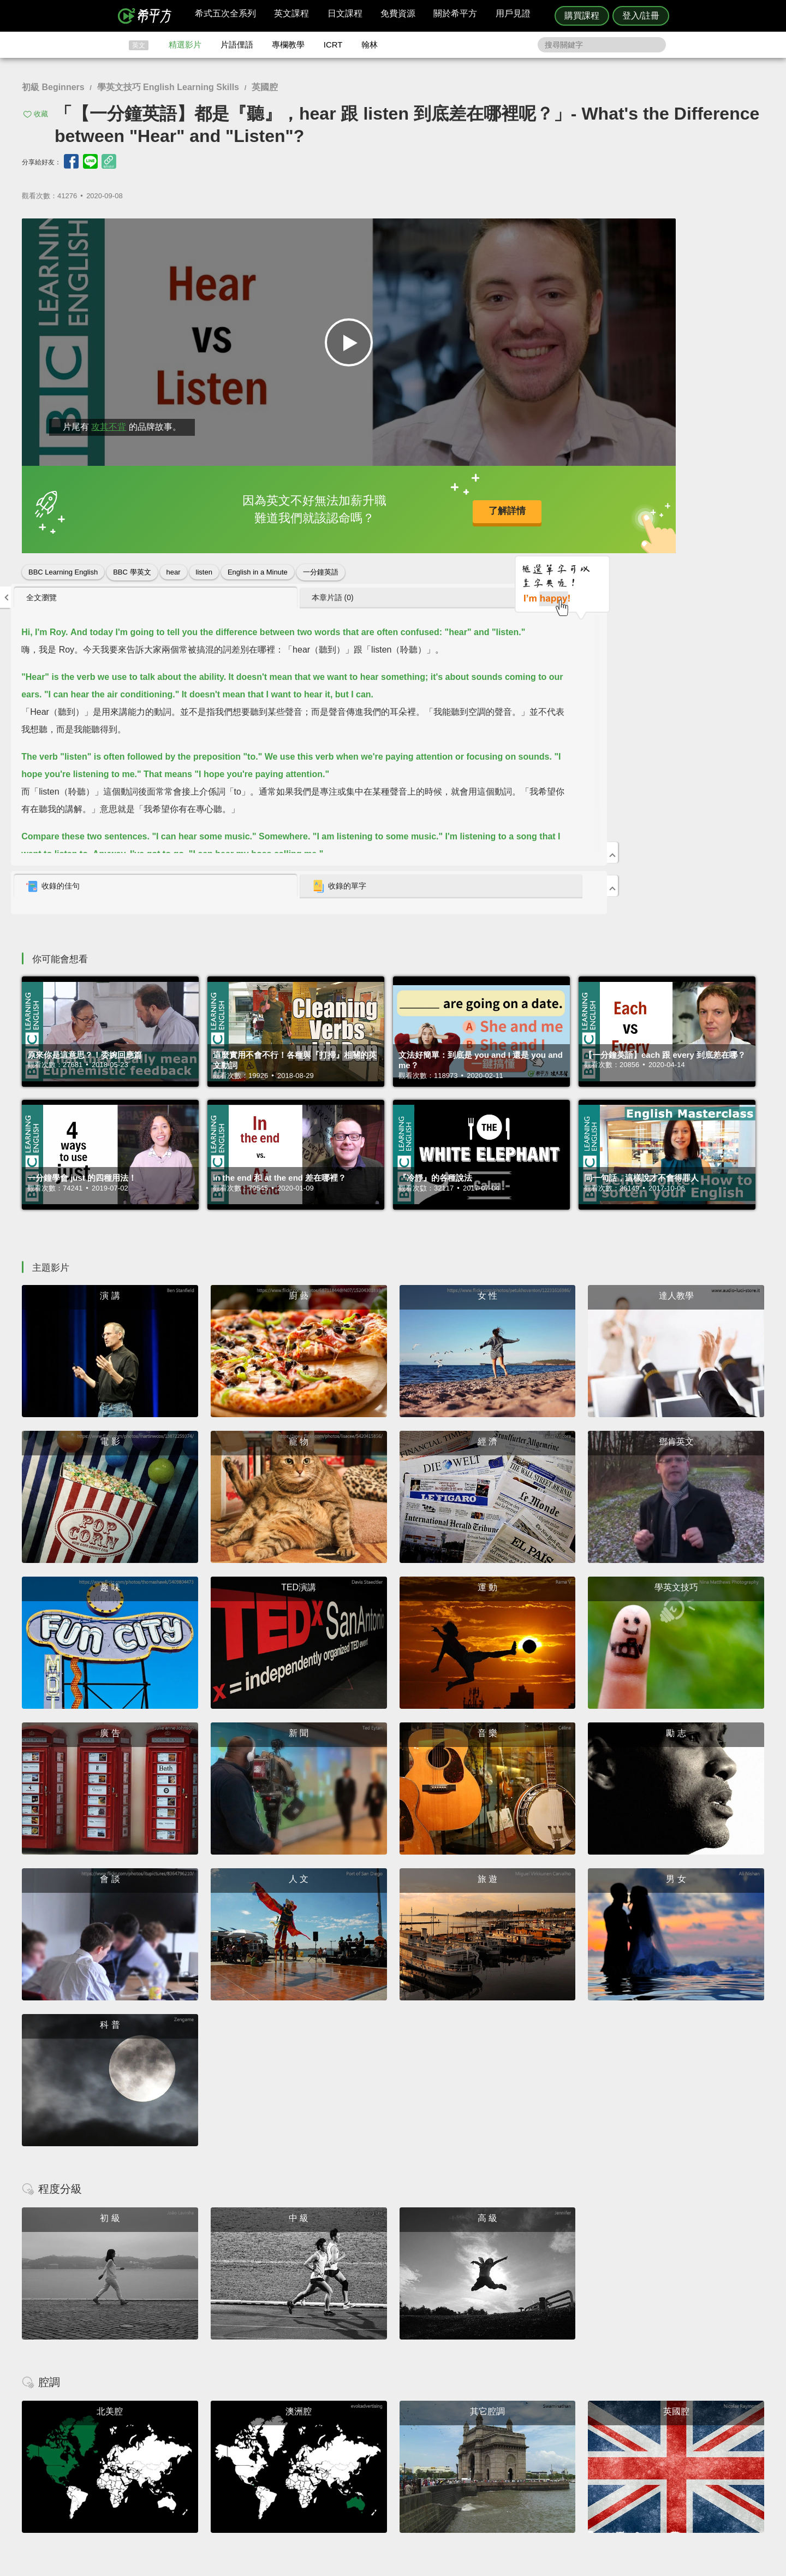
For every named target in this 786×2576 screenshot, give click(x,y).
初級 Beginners (53, 87)
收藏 (41, 114)
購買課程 (581, 15)
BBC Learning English (63, 568)
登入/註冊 (640, 15)
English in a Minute (258, 568)
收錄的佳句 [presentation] (524, 521)
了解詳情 (355, 507)
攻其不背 (108, 422)
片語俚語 (237, 44)
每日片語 (406, 2453)
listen (204, 568)
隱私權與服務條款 (524, 2433)
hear (173, 568)
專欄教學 (288, 44)
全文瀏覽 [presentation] (513, 231)
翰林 (369, 44)
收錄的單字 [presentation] (659, 521)
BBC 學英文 (132, 568)
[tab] (552, 232)
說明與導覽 (514, 2443)
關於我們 (458, 2453)
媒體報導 (458, 2463)
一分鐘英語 (320, 568)
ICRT (333, 44)
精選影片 (185, 44)
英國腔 (265, 87)
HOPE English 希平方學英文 (300, 2367)
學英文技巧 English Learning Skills (168, 87)
